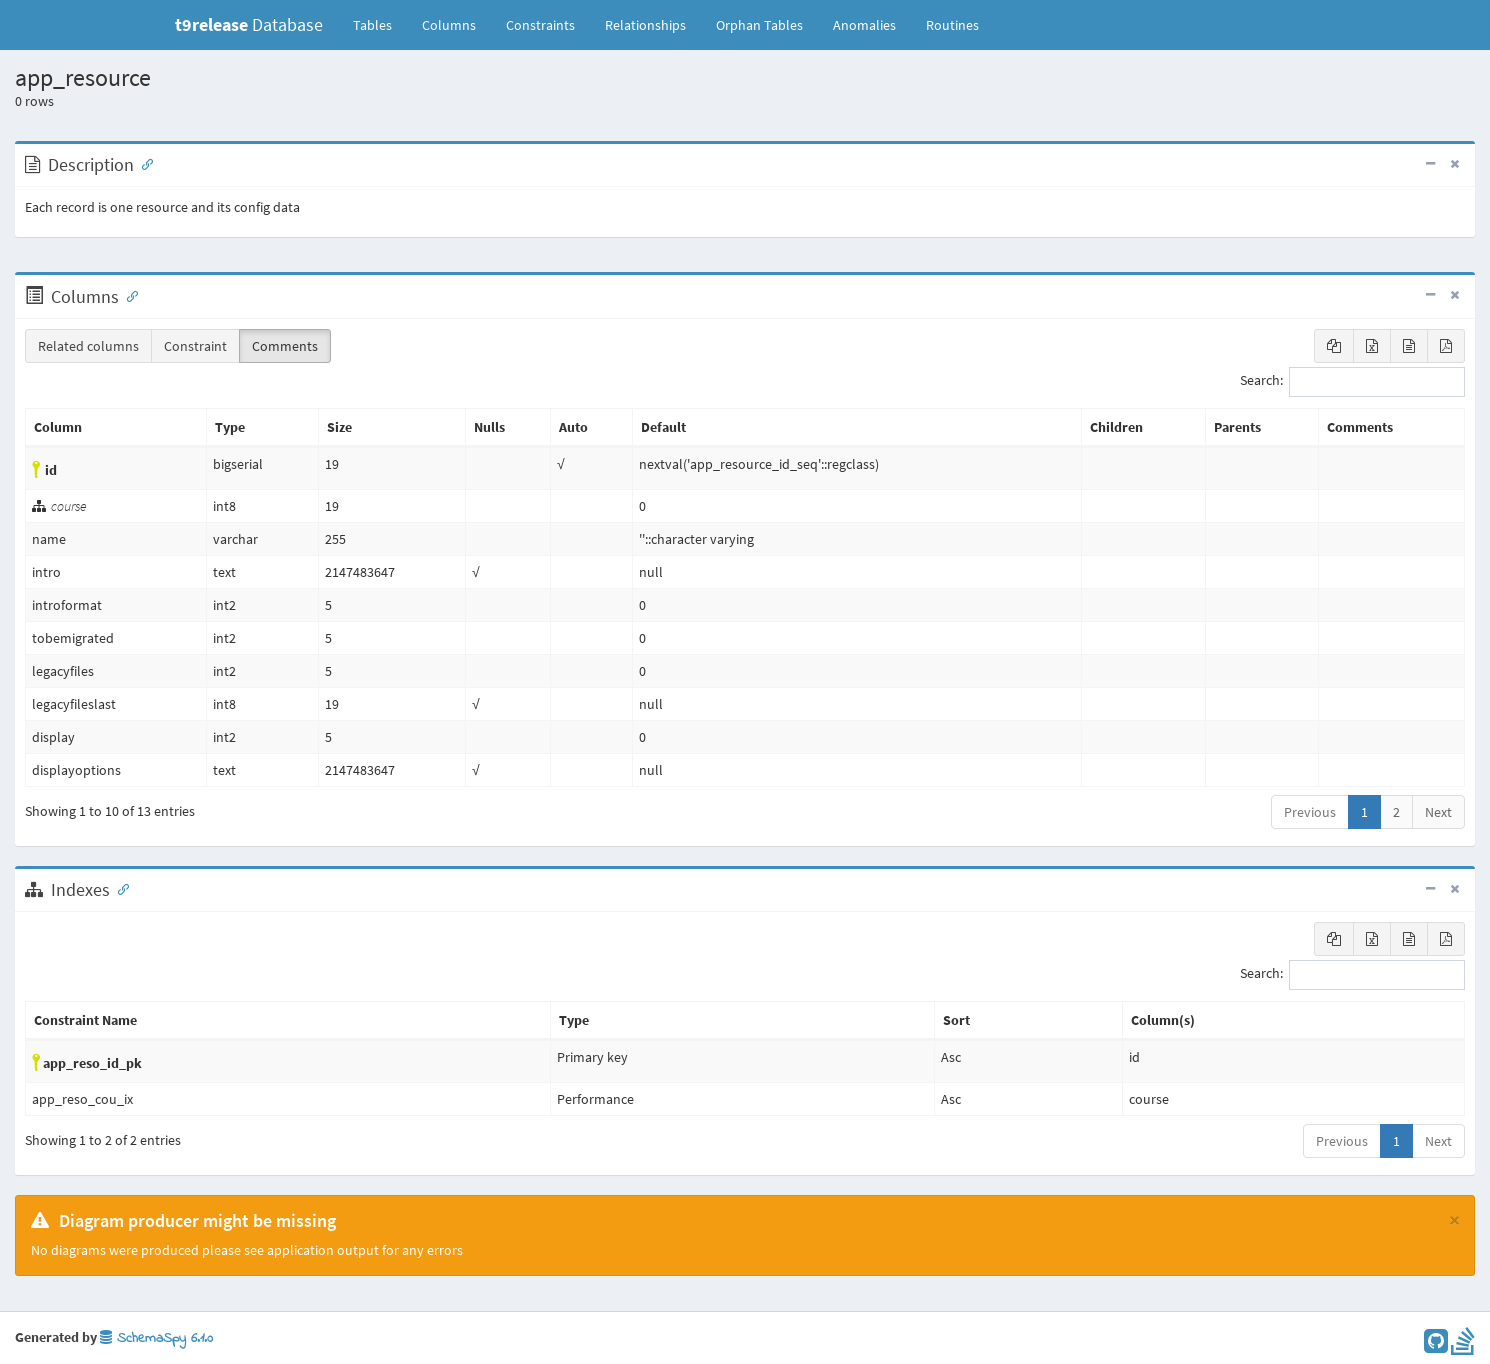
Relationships (645, 25)
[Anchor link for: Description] (143, 163)
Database (249, 24)
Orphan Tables (759, 25)
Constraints (540, 25)
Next (1438, 812)
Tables (380, 24)
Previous (1310, 812)
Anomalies (864, 25)
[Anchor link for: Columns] (128, 295)
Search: (1352, 382)
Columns (449, 25)
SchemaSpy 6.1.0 (156, 1338)
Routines (952, 25)
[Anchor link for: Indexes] (119, 888)
